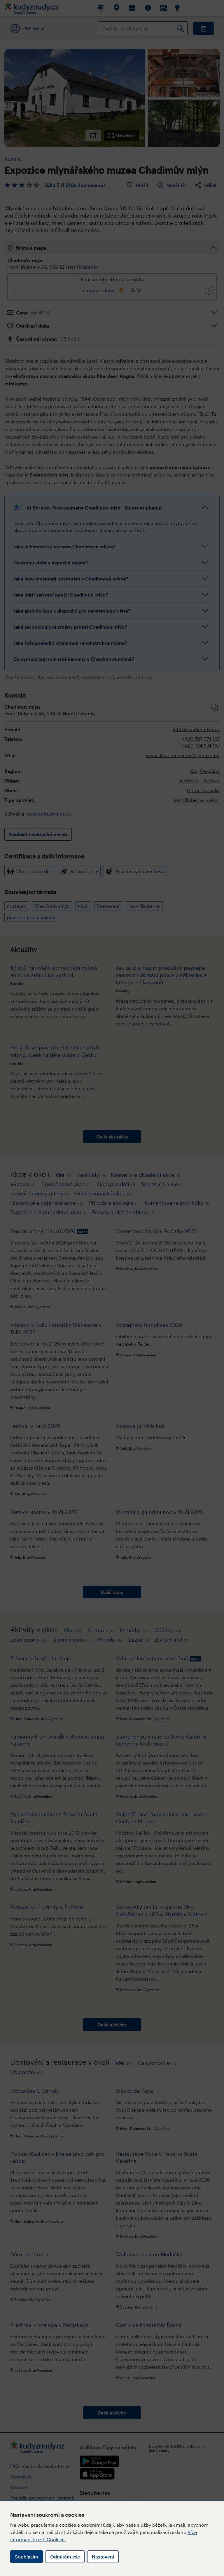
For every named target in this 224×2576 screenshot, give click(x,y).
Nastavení (103, 2556)
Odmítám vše (65, 2556)
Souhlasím (26, 2556)
